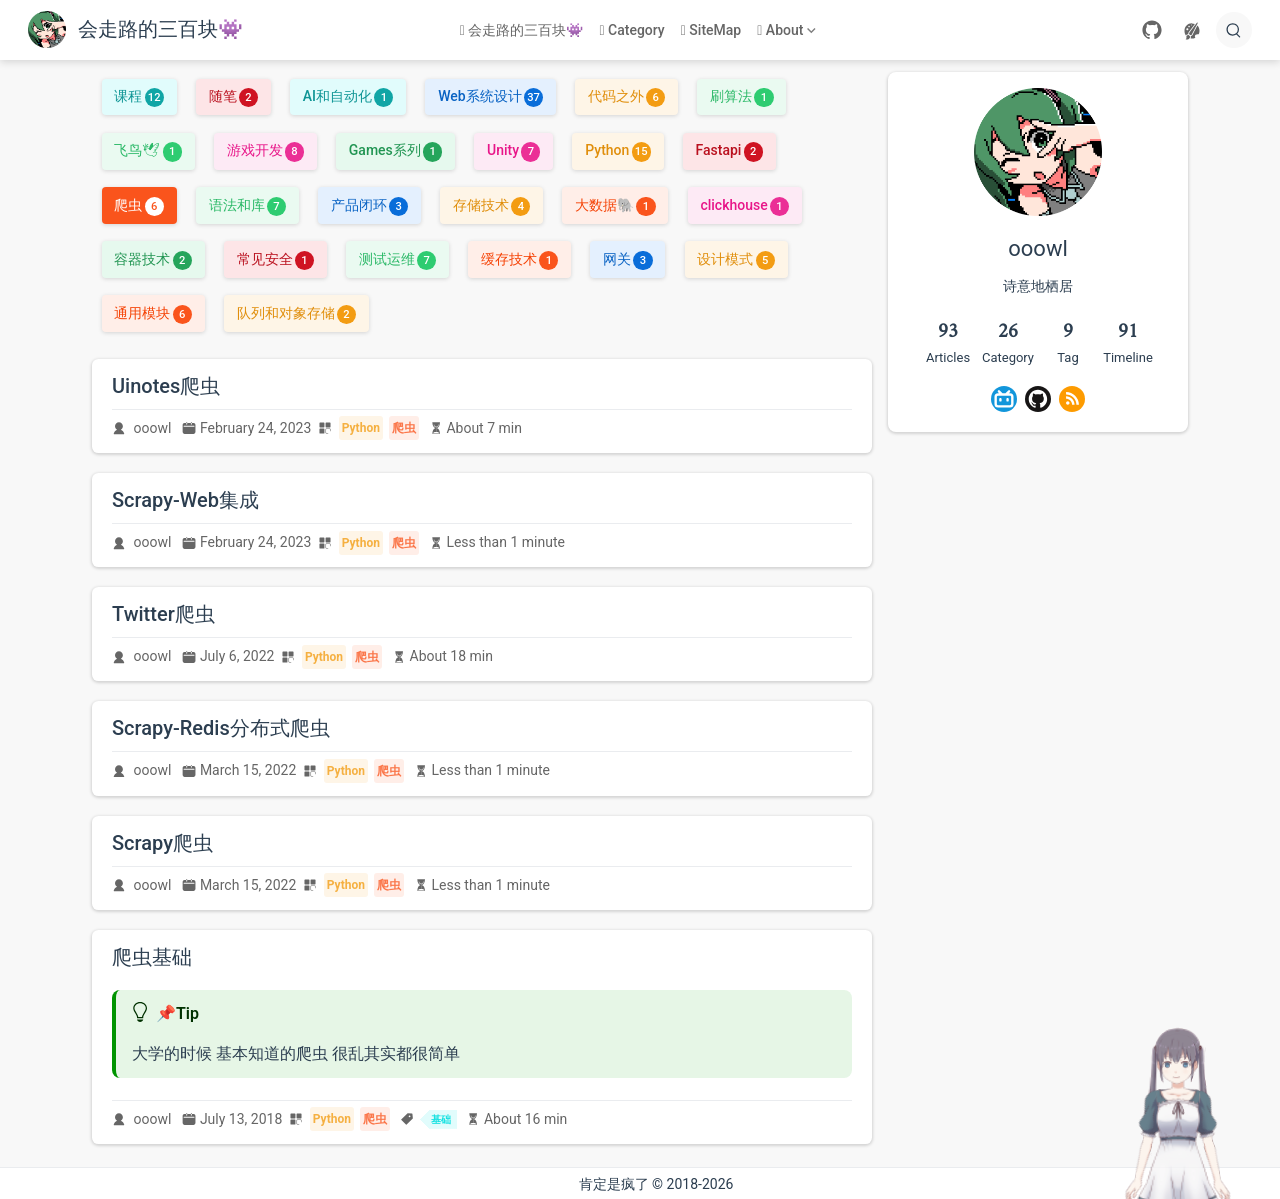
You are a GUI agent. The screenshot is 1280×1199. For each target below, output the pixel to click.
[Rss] (1072, 399)
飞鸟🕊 (147, 150)
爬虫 (138, 205)
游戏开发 (265, 150)
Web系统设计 (490, 96)
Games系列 (395, 150)
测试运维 (397, 259)
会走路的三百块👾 (522, 30)
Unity (513, 150)
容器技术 (152, 259)
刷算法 (741, 96)
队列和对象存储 (296, 313)
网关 (627, 259)
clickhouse (744, 205)
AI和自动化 (348, 96)
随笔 (233, 96)
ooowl (153, 428)
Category (631, 30)
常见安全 (275, 259)
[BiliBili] (1004, 399)
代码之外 (626, 96)
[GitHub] (1152, 30)
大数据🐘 (615, 205)
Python (618, 150)
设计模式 (735, 259)
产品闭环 (369, 205)
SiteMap (711, 30)
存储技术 (491, 205)
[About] (788, 30)
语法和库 (247, 205)
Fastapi (729, 150)
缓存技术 (519, 259)
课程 (138, 96)
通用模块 (152, 313)
